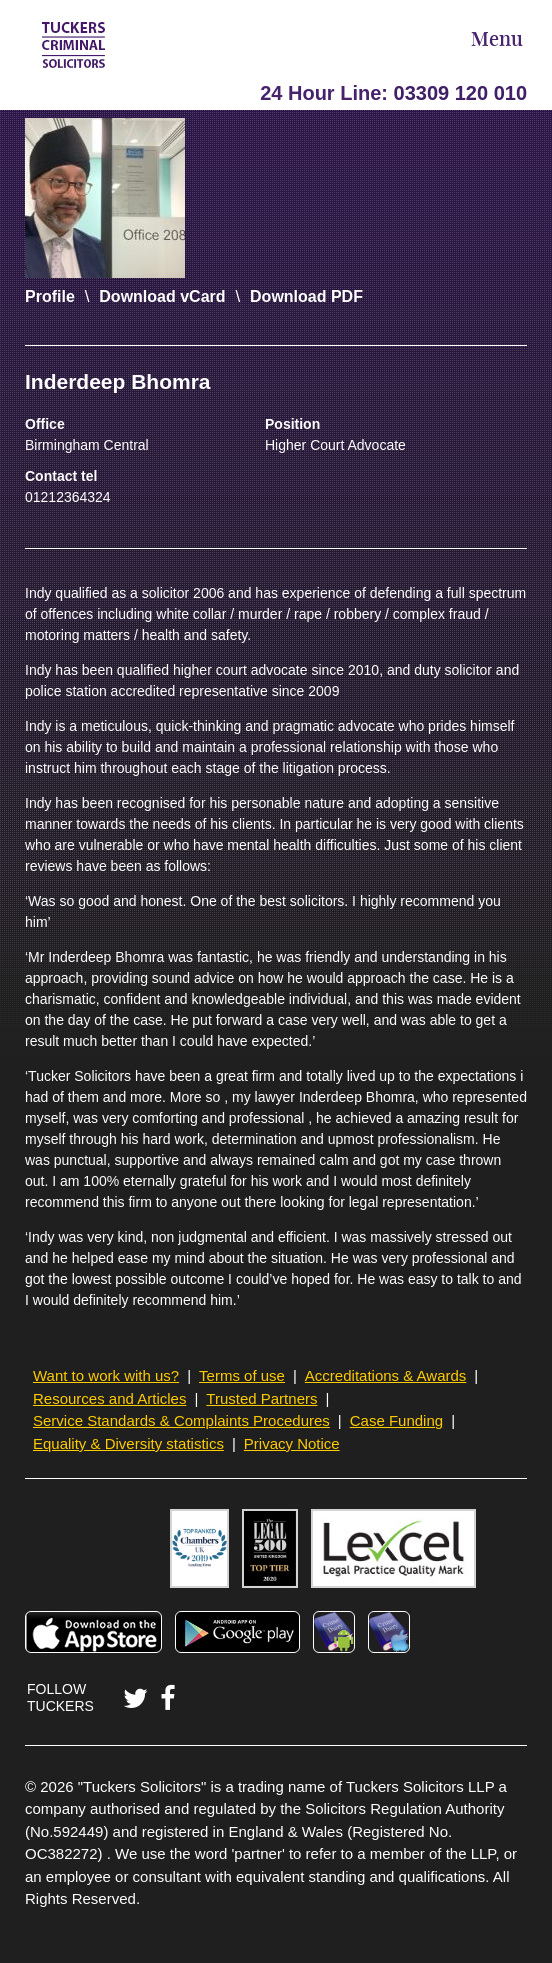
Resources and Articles (109, 1398)
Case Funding (396, 1420)
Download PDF (306, 296)
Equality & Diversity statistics (128, 1443)
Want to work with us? (106, 1375)
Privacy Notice (292, 1443)
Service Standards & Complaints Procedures (181, 1420)
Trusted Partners (261, 1398)
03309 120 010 (460, 93)
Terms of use (242, 1375)
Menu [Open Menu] (497, 40)
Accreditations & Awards (385, 1375)
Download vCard (162, 296)
